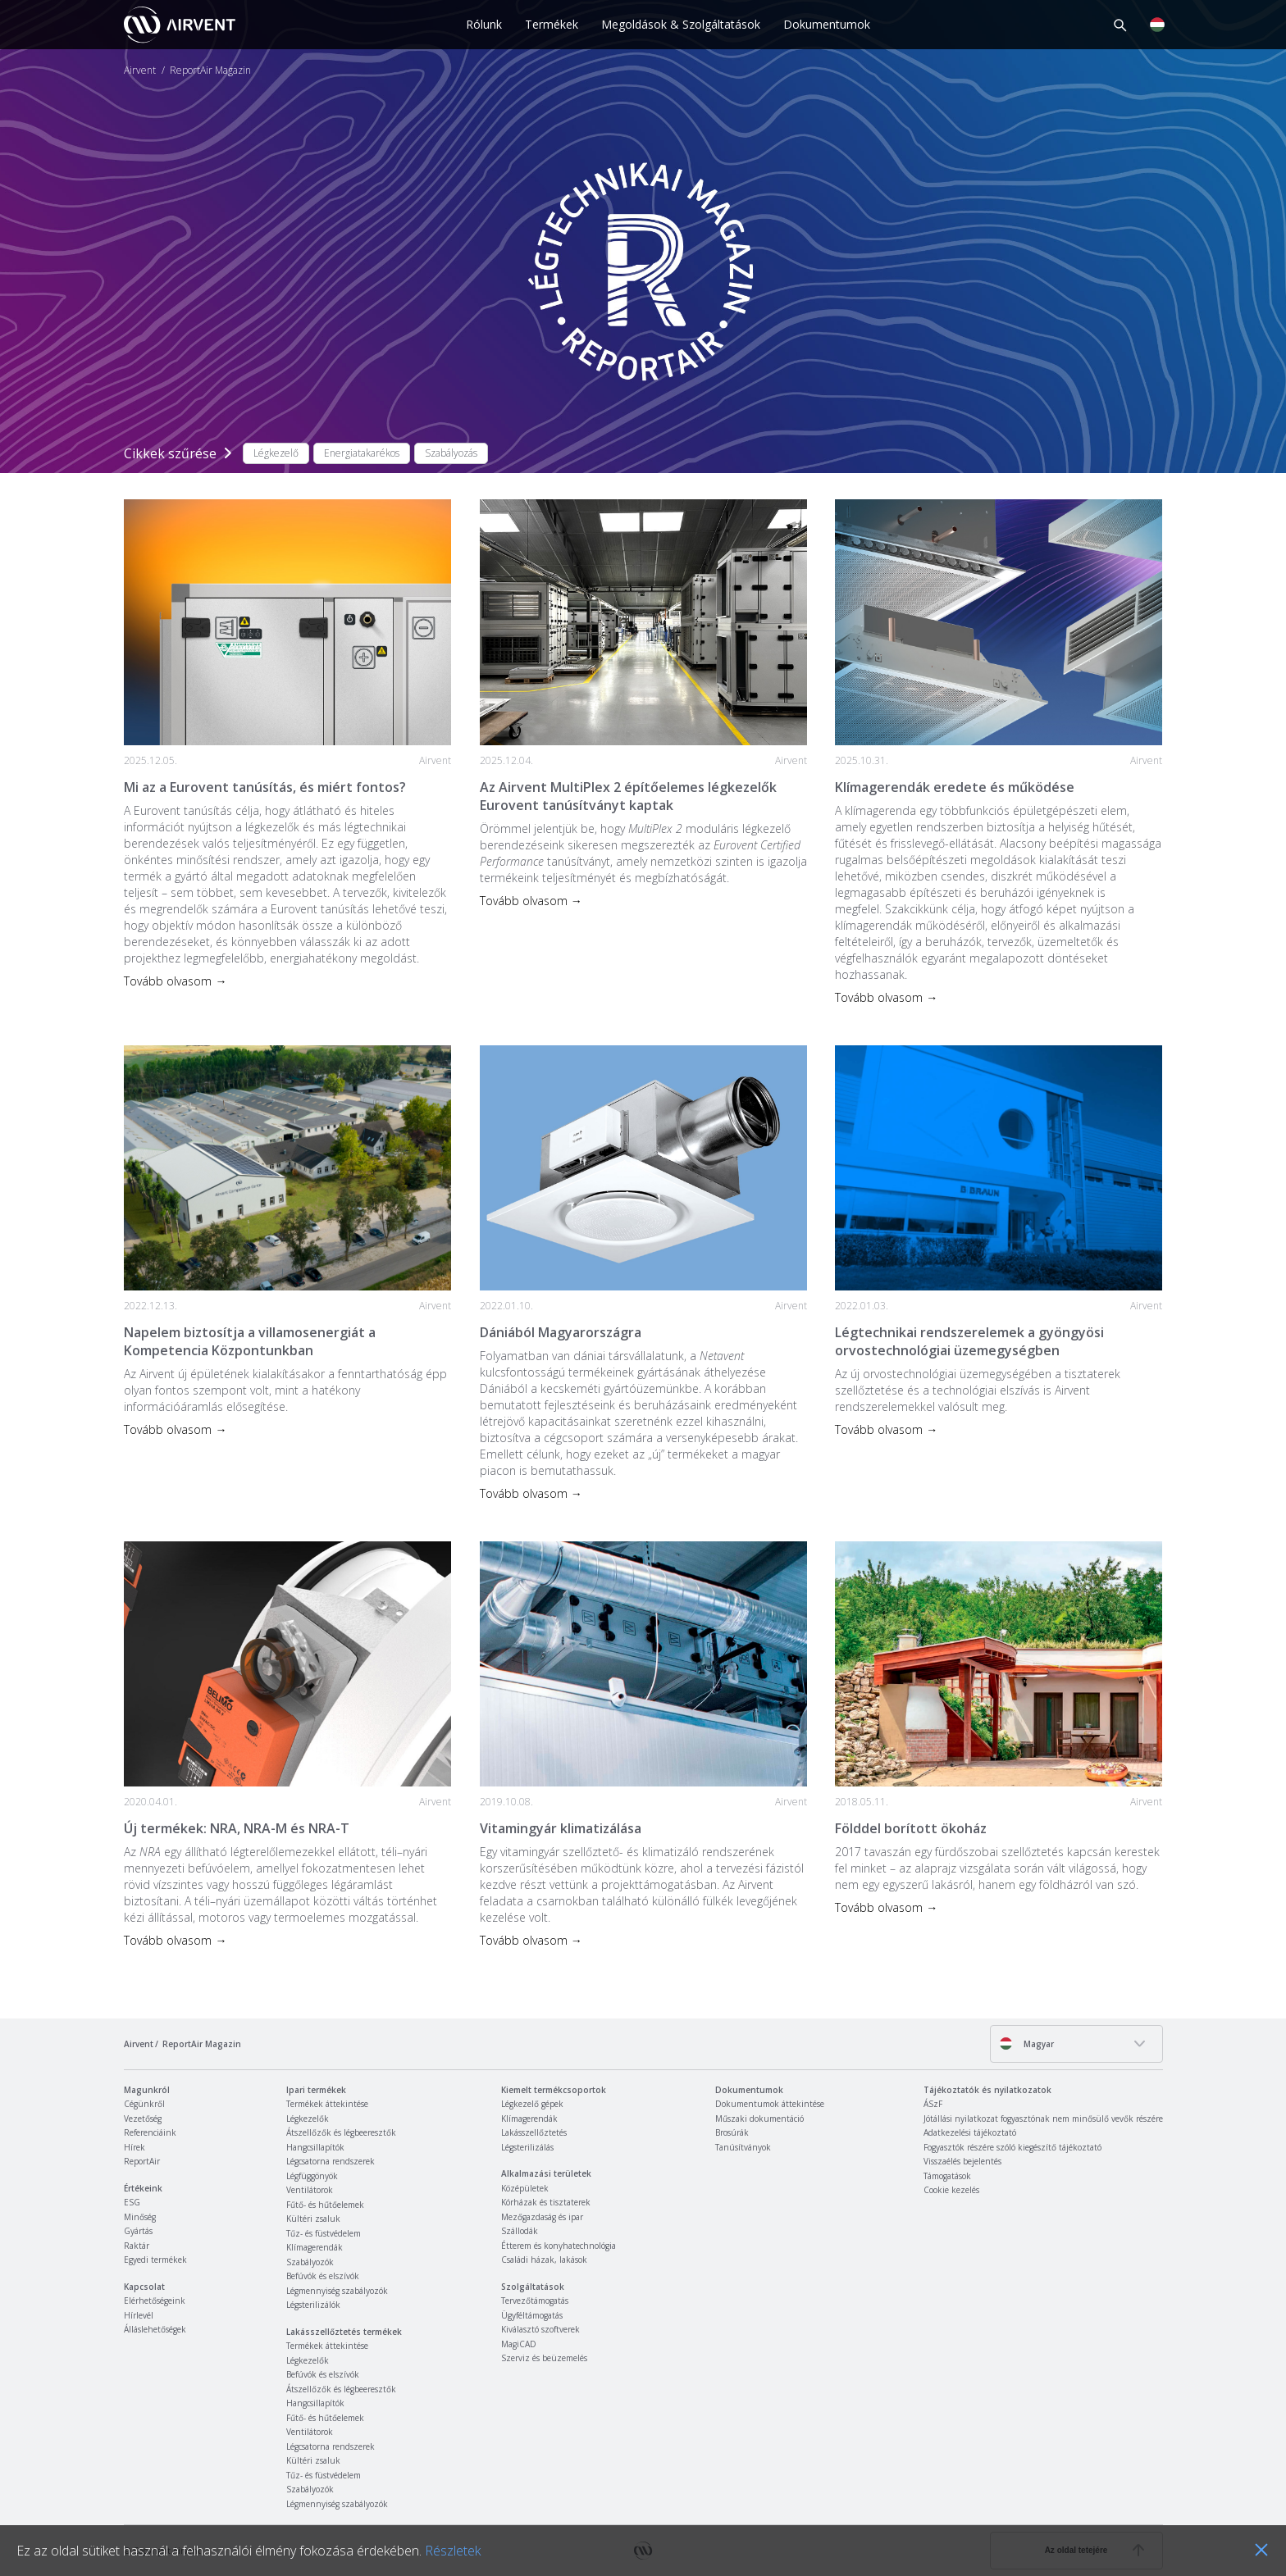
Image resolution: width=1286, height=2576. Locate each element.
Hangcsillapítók (315, 2147)
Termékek (551, 24)
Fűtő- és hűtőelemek (325, 2204)
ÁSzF (932, 2103)
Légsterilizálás (527, 2147)
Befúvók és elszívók (322, 2276)
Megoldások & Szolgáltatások (680, 24)
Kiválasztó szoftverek (540, 2329)
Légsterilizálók (313, 2304)
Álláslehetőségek (155, 2329)
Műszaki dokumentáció (759, 2118)
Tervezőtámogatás (534, 2300)
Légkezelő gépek (532, 2103)
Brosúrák (732, 2132)
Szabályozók (310, 2262)
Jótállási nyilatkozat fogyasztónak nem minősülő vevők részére (1043, 2118)
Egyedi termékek (155, 2259)
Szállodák (519, 2231)
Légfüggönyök (312, 2176)
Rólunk (484, 24)
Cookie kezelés (951, 2190)
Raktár (136, 2245)
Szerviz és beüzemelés (544, 2358)
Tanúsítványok (743, 2147)
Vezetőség (143, 2118)
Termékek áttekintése (327, 2103)
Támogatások (947, 2176)
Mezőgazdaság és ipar (542, 2217)
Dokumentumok (826, 24)
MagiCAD (518, 2344)
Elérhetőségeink (154, 2300)
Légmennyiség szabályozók (337, 2290)
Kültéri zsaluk (313, 2218)
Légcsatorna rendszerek (330, 2161)
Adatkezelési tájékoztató (969, 2132)
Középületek (525, 2188)
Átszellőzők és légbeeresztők (341, 2132)
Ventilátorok (309, 2190)
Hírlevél (138, 2315)
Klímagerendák (314, 2247)
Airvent (140, 70)
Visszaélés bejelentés (962, 2161)
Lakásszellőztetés (534, 2132)
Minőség (140, 2217)
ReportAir (142, 2161)
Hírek (134, 2147)
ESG (132, 2202)
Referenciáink (150, 2132)
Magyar (1026, 2043)
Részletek (453, 2551)
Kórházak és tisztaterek (546, 2202)
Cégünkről (144, 2103)
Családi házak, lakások (544, 2259)
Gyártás (138, 2231)
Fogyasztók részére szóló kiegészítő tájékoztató (1012, 2147)
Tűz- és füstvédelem (323, 2233)
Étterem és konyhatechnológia (558, 2245)
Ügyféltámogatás (532, 2315)
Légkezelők (307, 2118)
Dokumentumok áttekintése (769, 2103)
